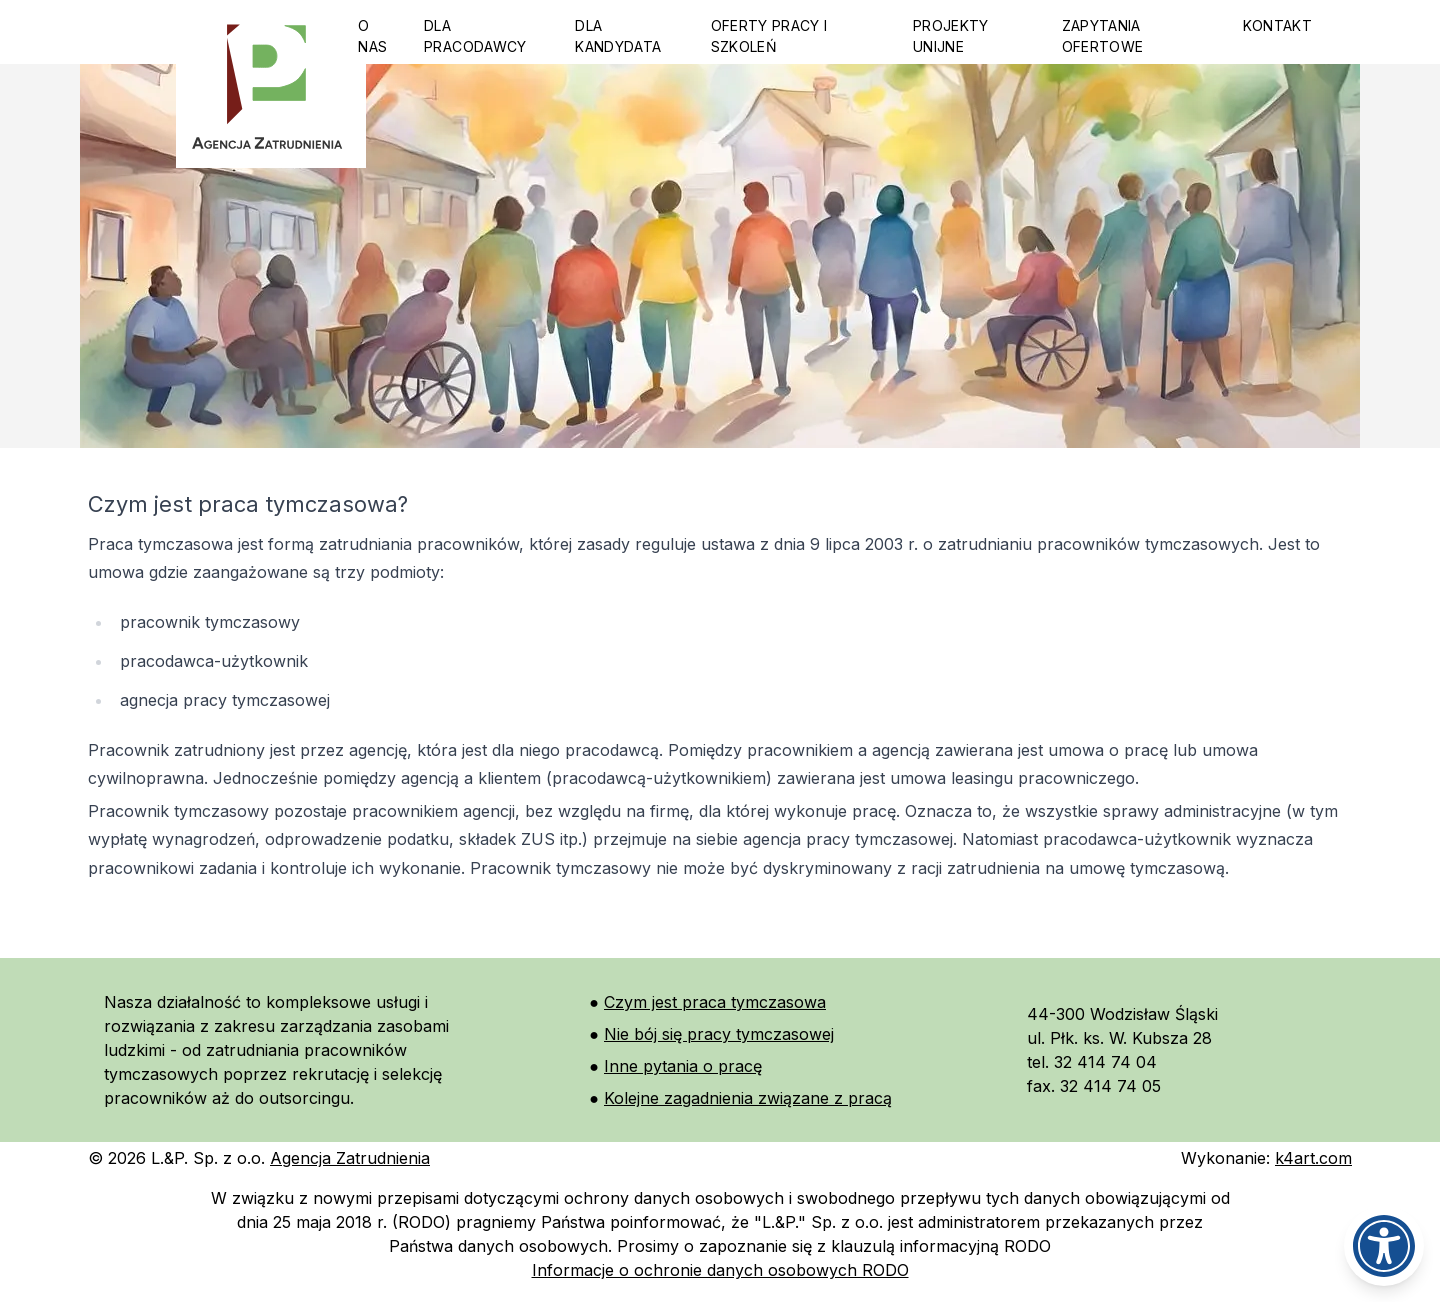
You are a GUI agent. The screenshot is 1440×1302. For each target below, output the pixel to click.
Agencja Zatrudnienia (350, 1158)
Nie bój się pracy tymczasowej (719, 1034)
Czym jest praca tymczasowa (715, 1002)
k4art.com (1313, 1158)
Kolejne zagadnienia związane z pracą (748, 1098)
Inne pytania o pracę (683, 1066)
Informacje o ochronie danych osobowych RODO (720, 1270)
